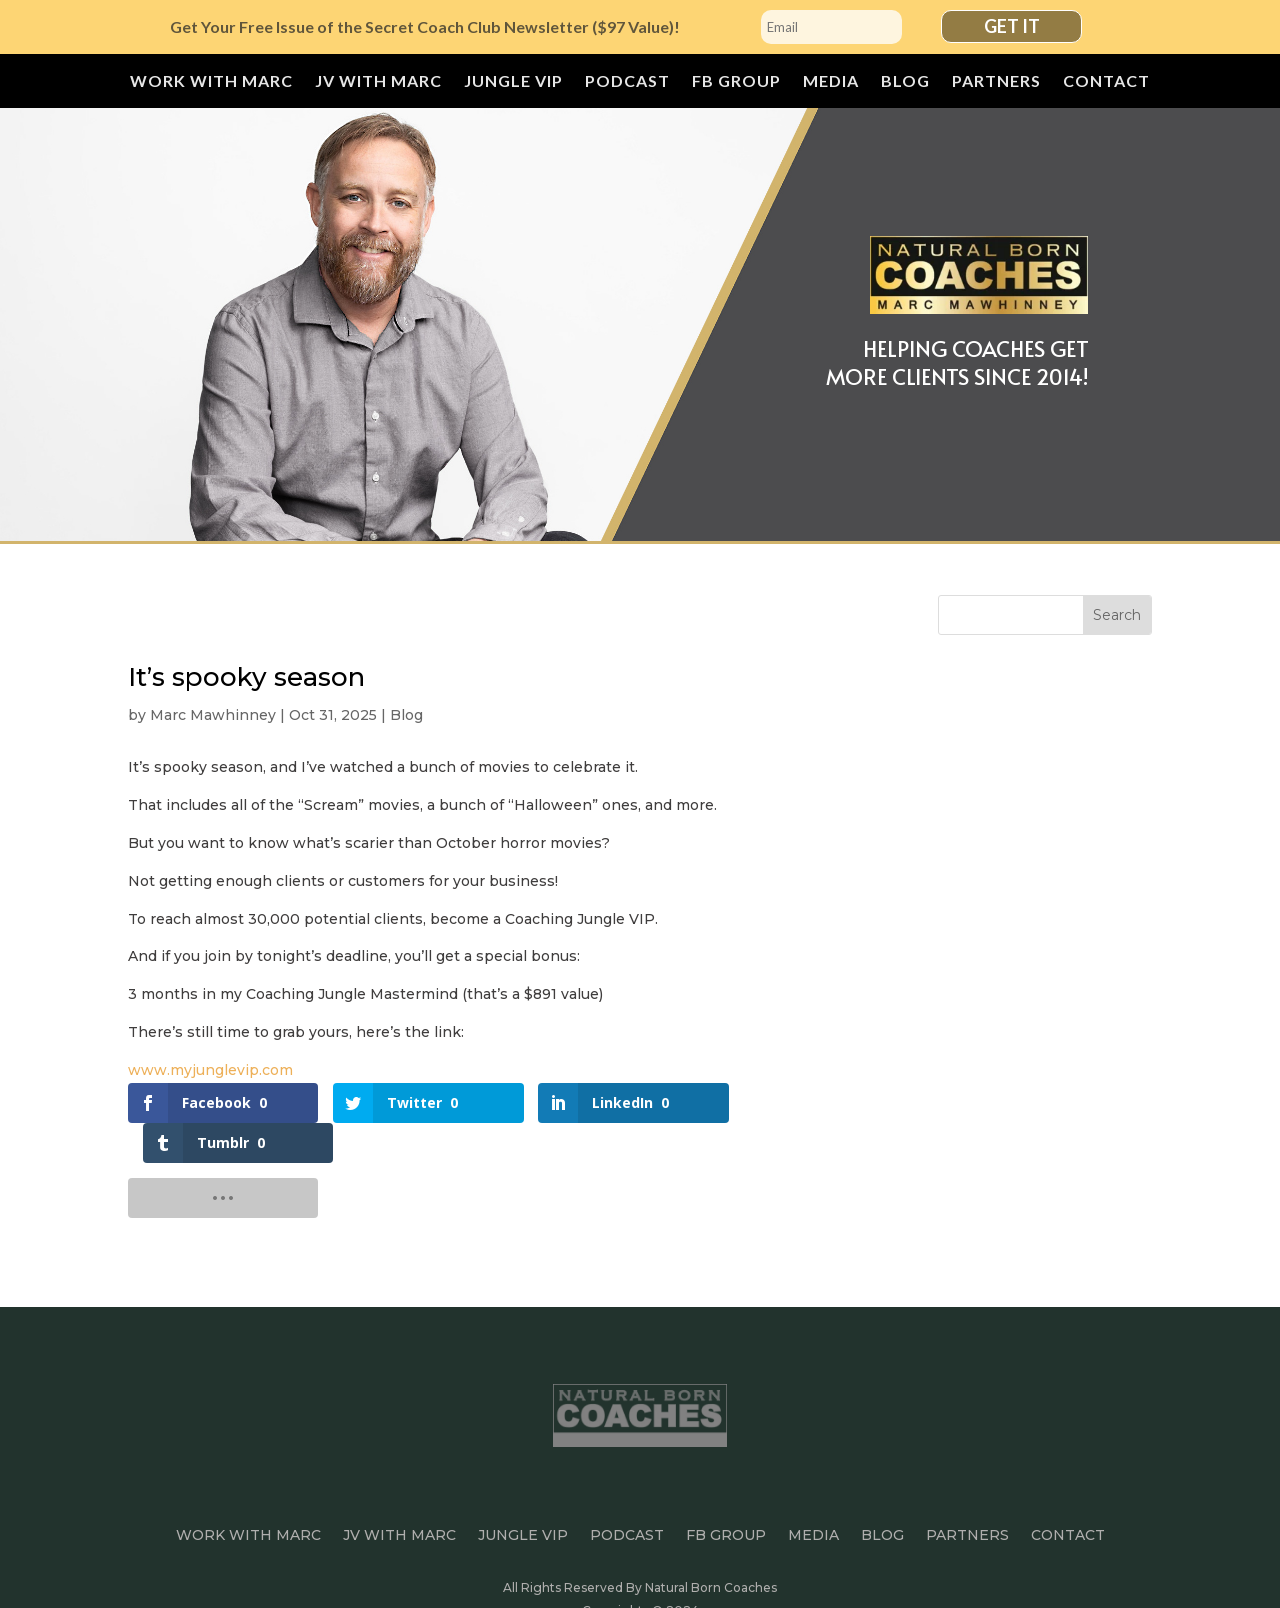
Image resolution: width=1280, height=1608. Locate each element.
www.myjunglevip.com (210, 1070)
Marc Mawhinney (213, 715)
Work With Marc (211, 82)
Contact (1106, 82)
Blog (905, 82)
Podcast (627, 82)
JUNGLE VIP (513, 82)
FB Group (736, 82)
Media (831, 82)
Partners (996, 82)
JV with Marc (378, 82)
